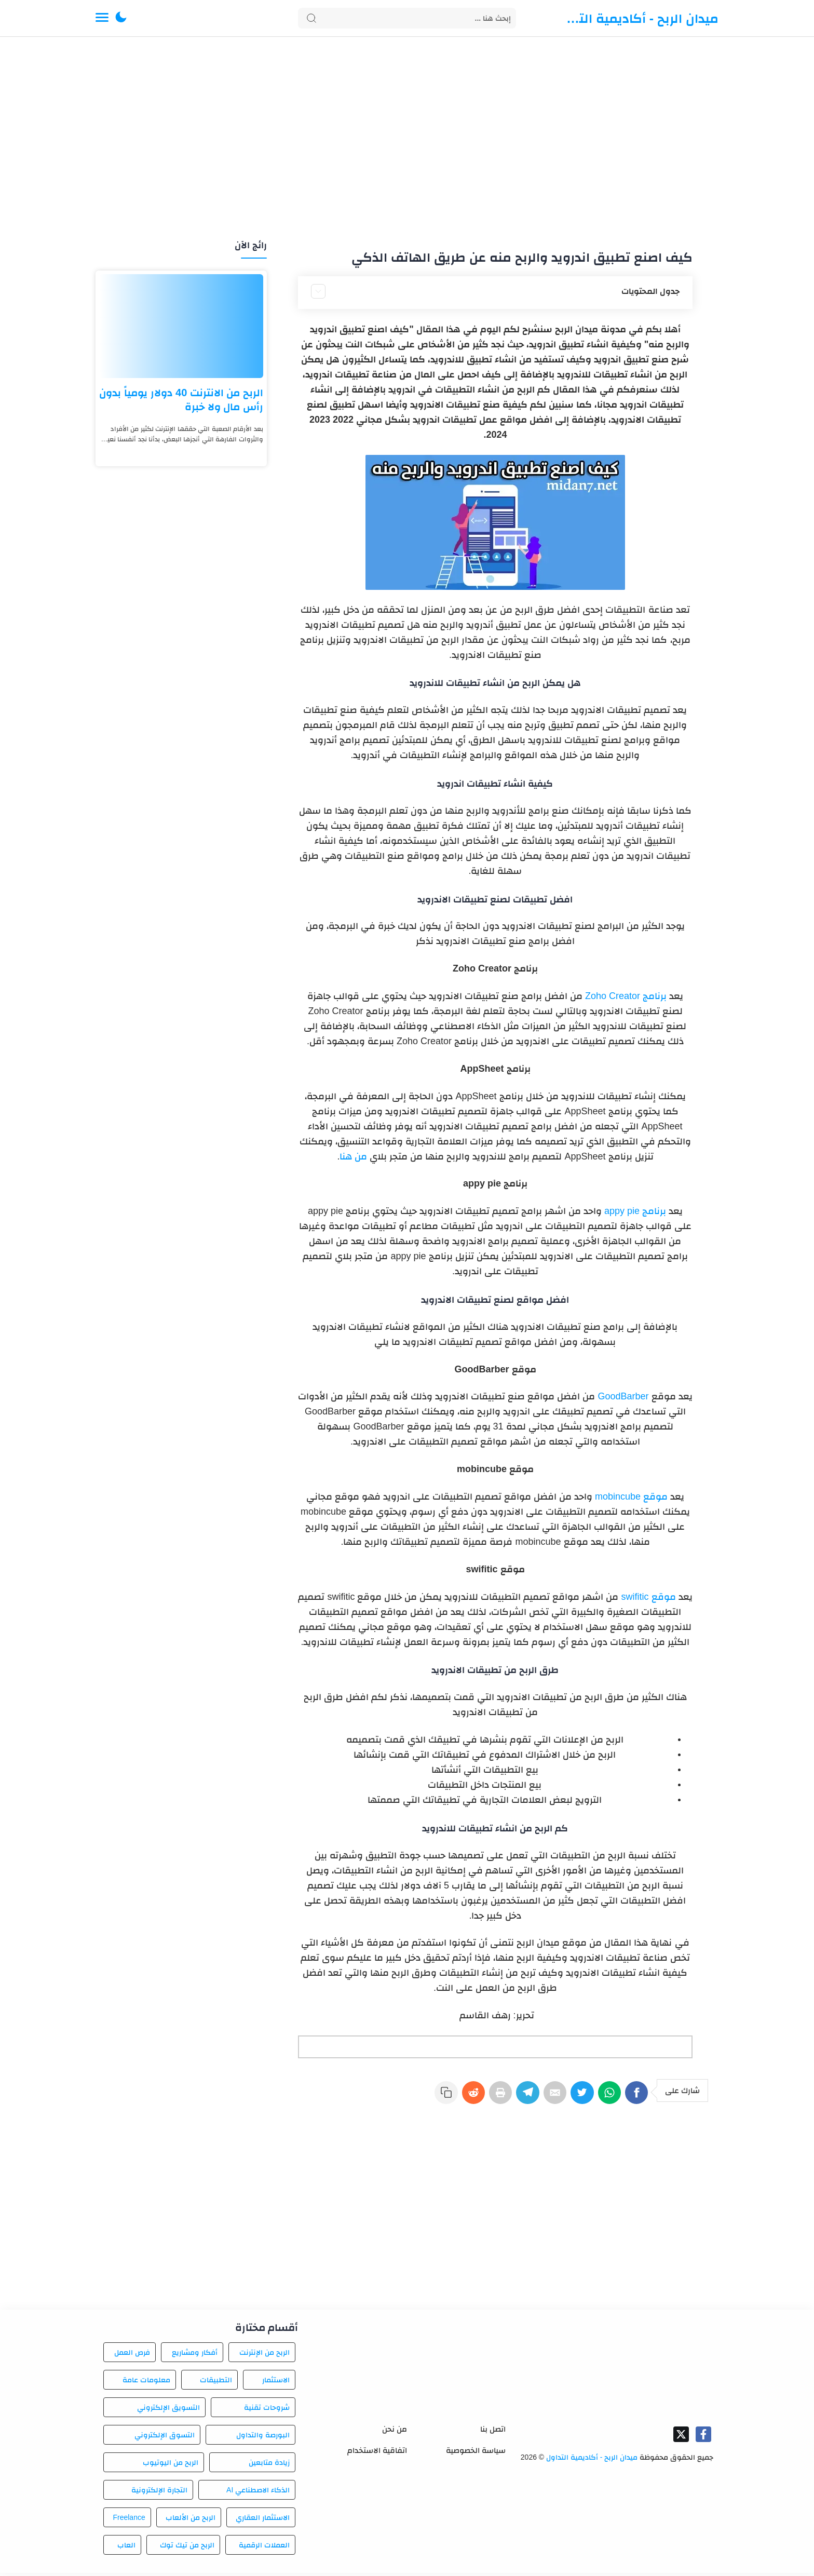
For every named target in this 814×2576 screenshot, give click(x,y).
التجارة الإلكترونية (159, 2493)
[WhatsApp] (606, 2097)
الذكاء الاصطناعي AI (258, 2493)
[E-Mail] (546, 2097)
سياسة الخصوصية (476, 2452)
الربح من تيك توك (187, 2548)
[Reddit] (456, 2097)
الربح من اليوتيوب (170, 2465)
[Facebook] (636, 2097)
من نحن (394, 2431)
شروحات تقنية (267, 2410)
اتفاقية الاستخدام (377, 2452)
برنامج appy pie (634, 1211)
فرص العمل (132, 2355)
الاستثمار (276, 2383)
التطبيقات (216, 2383)
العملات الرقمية (264, 2548)
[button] (121, 18)
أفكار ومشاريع (195, 2355)
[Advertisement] (407, 139)
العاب (126, 2548)
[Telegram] (516, 2097)
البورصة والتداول (263, 2438)
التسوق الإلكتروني (164, 2438)
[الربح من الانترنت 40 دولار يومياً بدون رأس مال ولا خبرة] (181, 326)
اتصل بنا (493, 2431)
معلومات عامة (146, 2383)
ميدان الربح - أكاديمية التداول (640, 18)
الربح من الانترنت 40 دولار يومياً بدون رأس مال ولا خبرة (181, 399)
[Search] (407, 18)
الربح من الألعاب (190, 2520)
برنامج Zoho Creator (626, 996)
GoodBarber (621, 1396)
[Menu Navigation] (102, 18)
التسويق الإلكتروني (168, 2410)
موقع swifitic (647, 1597)
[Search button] (311, 18)
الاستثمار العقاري (263, 2520)
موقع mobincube (630, 1496)
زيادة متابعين (269, 2465)
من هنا (353, 1156)
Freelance (129, 2520)
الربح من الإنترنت (264, 2355)
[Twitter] (576, 2097)
